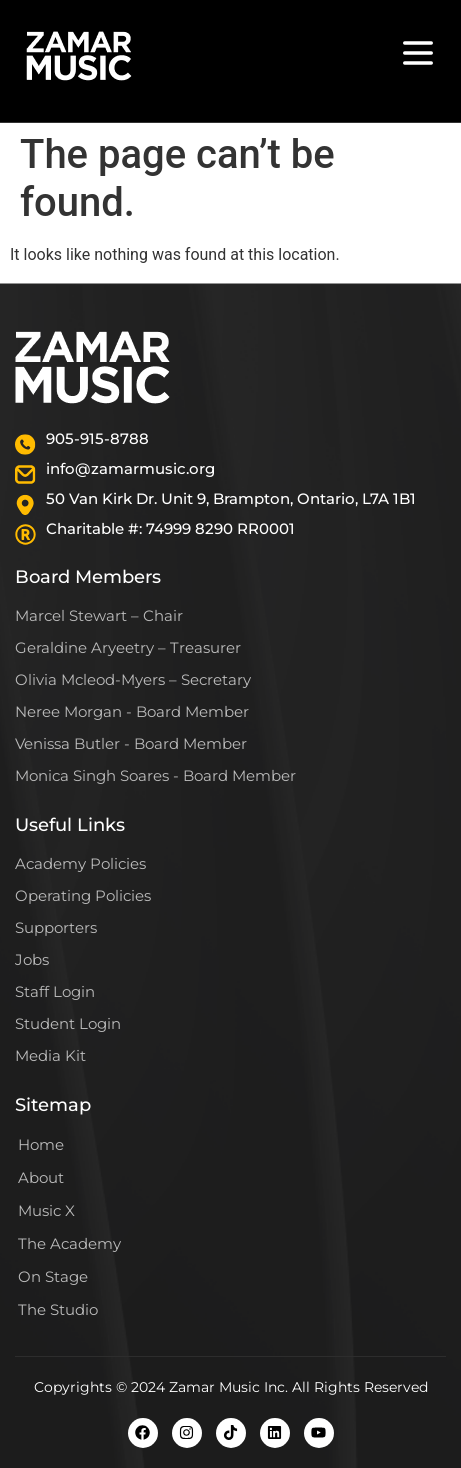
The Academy (69, 1243)
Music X (46, 1210)
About (41, 1177)
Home (41, 1144)
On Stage (53, 1276)
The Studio (58, 1309)
